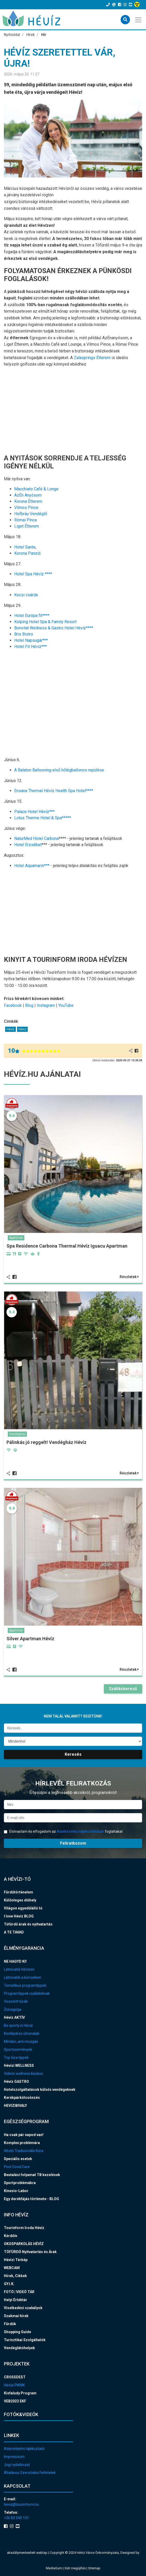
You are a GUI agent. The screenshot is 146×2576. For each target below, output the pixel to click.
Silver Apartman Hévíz (30, 1638)
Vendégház (17, 1434)
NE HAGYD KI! (15, 1961)
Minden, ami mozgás (21, 2041)
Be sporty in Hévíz (18, 2025)
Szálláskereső (123, 1688)
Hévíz (10, 1029)
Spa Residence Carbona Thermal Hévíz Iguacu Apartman (66, 1246)
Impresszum (14, 2457)
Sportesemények (18, 2049)
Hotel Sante (24, 547)
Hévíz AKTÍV (14, 2017)
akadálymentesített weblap (27, 2553)
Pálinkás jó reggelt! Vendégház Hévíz (46, 1442)
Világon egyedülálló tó (23, 1908)
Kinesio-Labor (16, 2191)
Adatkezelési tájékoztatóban (80, 1831)
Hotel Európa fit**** (31, 615)
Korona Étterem (28, 501)
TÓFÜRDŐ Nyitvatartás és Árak (30, 2252)
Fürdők (10, 2324)
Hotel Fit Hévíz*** (30, 646)
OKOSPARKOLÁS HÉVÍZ (24, 2244)
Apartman (16, 1238)
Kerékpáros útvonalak (21, 2033)
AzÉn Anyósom (28, 495)
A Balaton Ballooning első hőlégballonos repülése (59, 770)
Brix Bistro (23, 634)
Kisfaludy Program (20, 2393)
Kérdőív (10, 2236)
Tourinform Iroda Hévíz (24, 2228)
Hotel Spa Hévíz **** (33, 573)
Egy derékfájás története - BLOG (31, 2199)
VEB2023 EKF (15, 2401)
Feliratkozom (73, 1843)
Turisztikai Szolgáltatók (25, 2340)
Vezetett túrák (16, 2001)
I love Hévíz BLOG (19, 1916)
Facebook (13, 1005)
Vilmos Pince (26, 507)
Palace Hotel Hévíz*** (34, 811)
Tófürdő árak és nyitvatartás (28, 1924)
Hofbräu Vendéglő (30, 513)
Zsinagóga (12, 2009)
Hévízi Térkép (15, 2260)
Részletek (129, 1277)
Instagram (46, 1005)
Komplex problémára (22, 2143)
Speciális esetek (18, 2159)
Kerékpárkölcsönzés (22, 2097)
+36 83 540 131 (16, 2518)
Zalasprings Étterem (92, 357)
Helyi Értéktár (15, 2300)
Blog (29, 1005)
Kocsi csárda (26, 594)
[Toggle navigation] (138, 19)
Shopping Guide (17, 2332)
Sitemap (94, 2568)
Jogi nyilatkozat (17, 2465)
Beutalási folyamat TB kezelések (32, 2175)
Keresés (73, 1754)
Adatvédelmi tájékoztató (24, 2449)
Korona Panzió (27, 553)
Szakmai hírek (16, 2316)
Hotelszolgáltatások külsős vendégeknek (39, 2089)
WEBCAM (12, 2268)
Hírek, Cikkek (15, 2276)
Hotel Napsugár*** (31, 640)
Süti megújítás (75, 2568)
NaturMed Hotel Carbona (36, 838)
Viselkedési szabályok (23, 2308)
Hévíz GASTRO (16, 2081)
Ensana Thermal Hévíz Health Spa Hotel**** (53, 790)
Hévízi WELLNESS (19, 2065)
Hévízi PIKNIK (14, 2385)
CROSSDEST (15, 2377)
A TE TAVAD (14, 1932)
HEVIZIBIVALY (15, 2105)
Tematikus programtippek (25, 1985)
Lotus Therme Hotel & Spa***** (42, 817)
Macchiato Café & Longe (36, 488)
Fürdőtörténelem (18, 1892)
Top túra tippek (16, 2057)
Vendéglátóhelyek (19, 2348)
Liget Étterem (26, 526)
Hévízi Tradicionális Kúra (23, 2151)
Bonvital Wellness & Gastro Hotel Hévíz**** (53, 627)
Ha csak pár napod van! (23, 2135)
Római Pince (25, 519)
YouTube (66, 1005)
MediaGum (54, 2568)
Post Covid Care (17, 2167)
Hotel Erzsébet (28, 844)
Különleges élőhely (20, 1900)
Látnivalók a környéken (22, 1977)
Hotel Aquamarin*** (31, 865)
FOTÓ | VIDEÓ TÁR (19, 2292)
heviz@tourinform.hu (21, 2504)
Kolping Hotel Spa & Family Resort (45, 621)
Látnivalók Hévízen (19, 1969)
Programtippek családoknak (27, 1993)
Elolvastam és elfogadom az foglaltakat (63, 1831)
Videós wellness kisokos (23, 2073)
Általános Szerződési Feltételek (30, 2473)
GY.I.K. (9, 2284)
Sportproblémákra (20, 2183)
